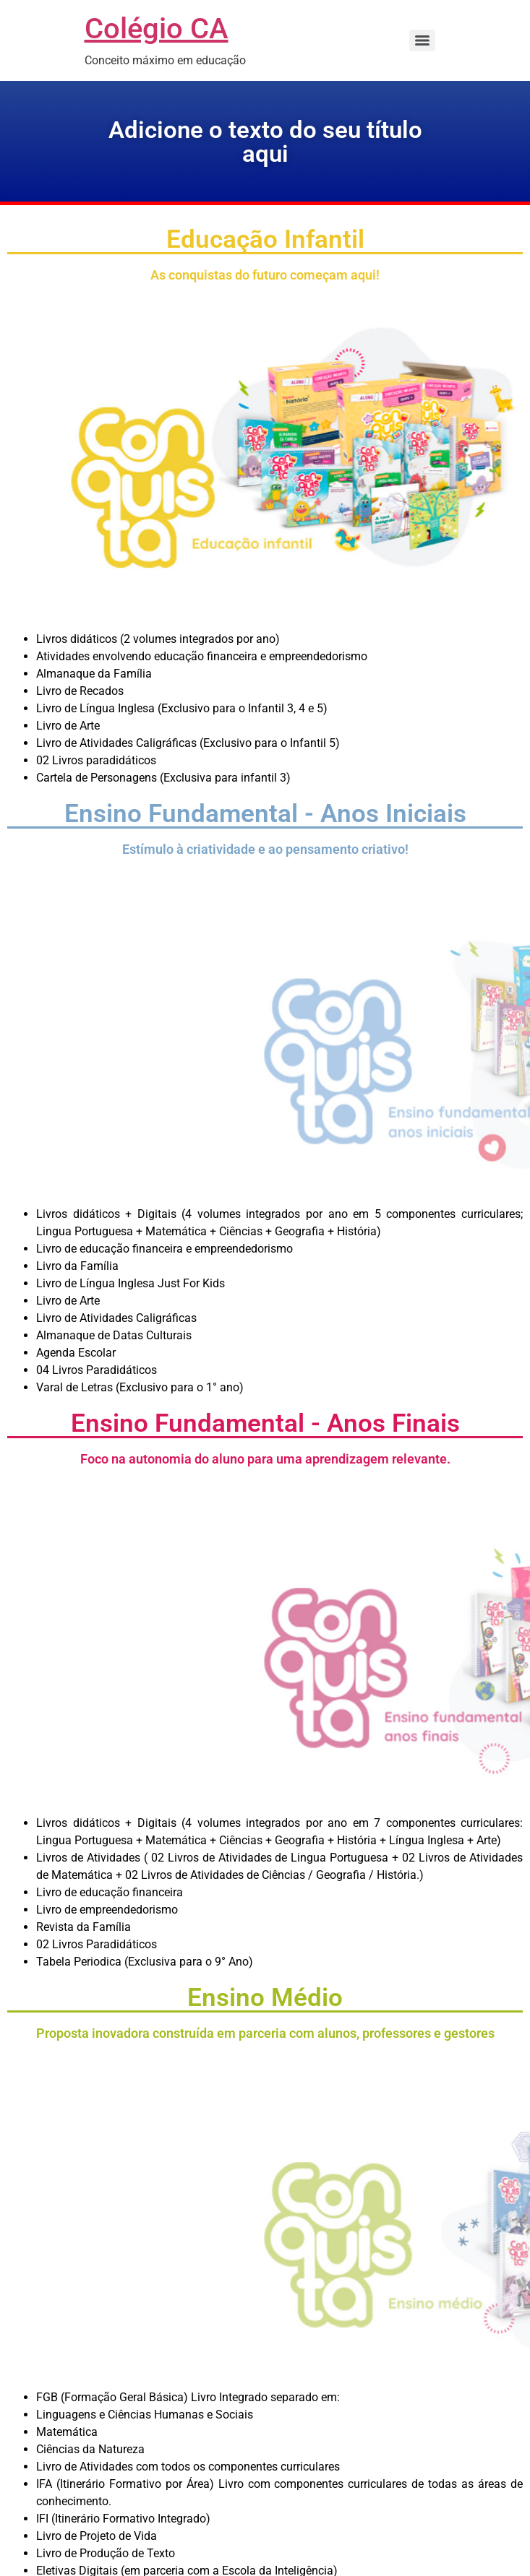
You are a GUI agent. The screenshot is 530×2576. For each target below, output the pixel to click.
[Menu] (422, 40)
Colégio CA (156, 29)
